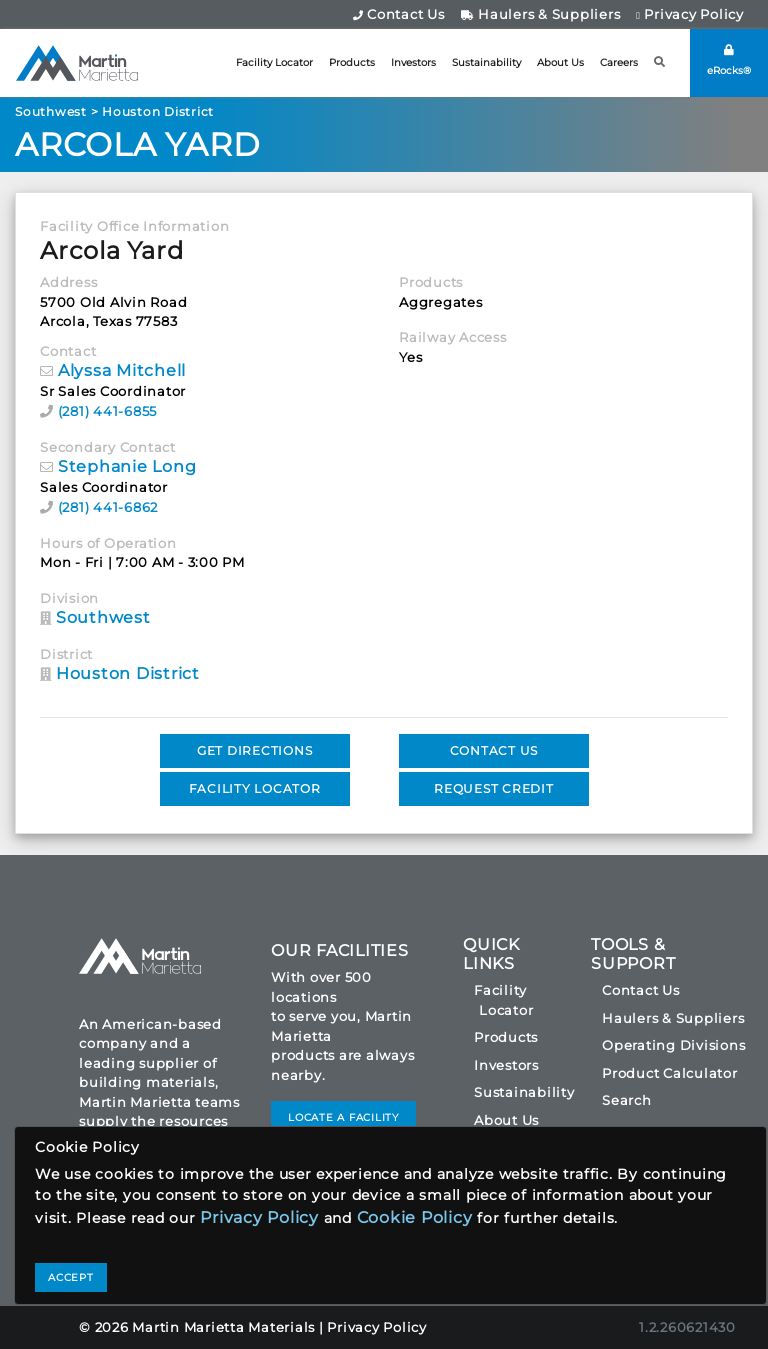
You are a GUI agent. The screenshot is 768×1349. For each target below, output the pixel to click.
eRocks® (729, 60)
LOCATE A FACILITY (343, 1117)
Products (352, 62)
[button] (660, 62)
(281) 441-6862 (108, 507)
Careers (619, 62)
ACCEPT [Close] (71, 1277)
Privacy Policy (690, 14)
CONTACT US (494, 750)
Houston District (158, 111)
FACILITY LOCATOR (255, 788)
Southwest (51, 111)
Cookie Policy (415, 1217)
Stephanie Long (127, 466)
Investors (413, 62)
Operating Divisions (673, 1045)
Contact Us (399, 14)
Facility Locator (274, 62)
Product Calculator (670, 1073)
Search (627, 1100)
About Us (560, 62)
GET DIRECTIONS (255, 750)
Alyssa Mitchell (122, 370)
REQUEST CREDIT (494, 788)
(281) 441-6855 (108, 411)
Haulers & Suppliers (541, 14)
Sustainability (486, 62)
